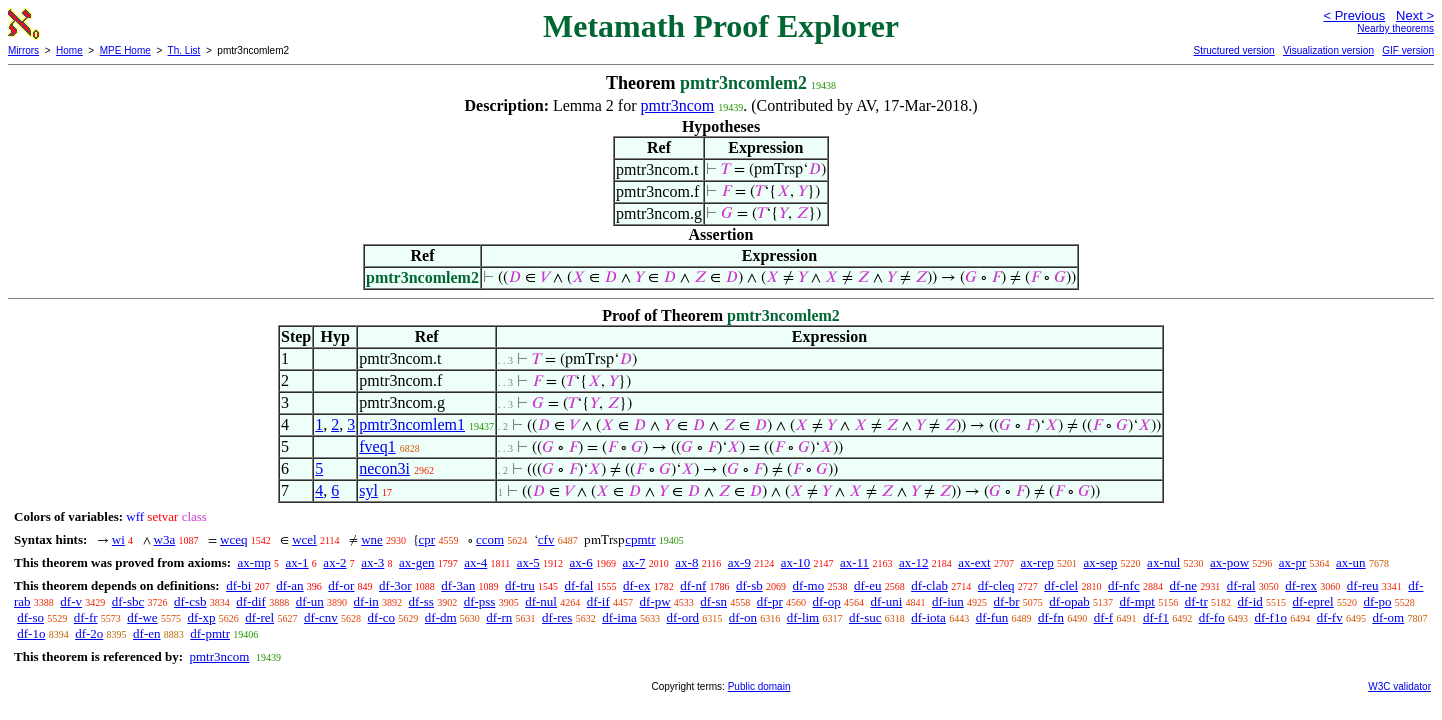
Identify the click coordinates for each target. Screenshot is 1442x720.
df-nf (693, 585)
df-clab (929, 585)
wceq (233, 539)
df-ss (421, 601)
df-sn (713, 601)
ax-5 (528, 562)
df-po (1377, 601)
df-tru (520, 585)
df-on (743, 617)
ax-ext (974, 562)
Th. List (184, 50)
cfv (546, 539)
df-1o (31, 633)
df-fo (1212, 617)
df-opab (1069, 601)
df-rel (259, 617)
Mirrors (23, 50)
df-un (310, 601)
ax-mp (254, 562)
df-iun (948, 601)
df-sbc (128, 601)
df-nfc (1124, 585)
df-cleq (996, 585)
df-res (557, 617)
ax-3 (372, 562)
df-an (289, 585)
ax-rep (1036, 562)
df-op (827, 601)
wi (118, 539)
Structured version (1233, 50)
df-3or (395, 585)
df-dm (441, 617)
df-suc (865, 617)
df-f (1104, 617)
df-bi (238, 585)
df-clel (1061, 585)
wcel (304, 539)
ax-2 (334, 562)
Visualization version (1328, 50)
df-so (30, 617)
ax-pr (1292, 562)
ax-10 (796, 562)
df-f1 (1156, 617)
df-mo (808, 585)
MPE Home (125, 50)
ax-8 (686, 562)
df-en (146, 633)
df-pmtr (210, 633)
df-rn (499, 617)
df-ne (1182, 585)
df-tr (1196, 601)
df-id (1249, 601)
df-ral (1241, 585)
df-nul (541, 601)
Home (69, 50)
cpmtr (640, 539)
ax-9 (739, 562)
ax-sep (1100, 562)
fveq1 (377, 446)
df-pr (770, 601)
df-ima (619, 617)
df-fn (1051, 617)
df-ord (683, 617)
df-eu (867, 585)
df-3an (458, 585)
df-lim (803, 617)
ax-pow (1229, 562)
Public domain (759, 686)
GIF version (1408, 50)
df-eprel (1313, 601)
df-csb (190, 601)
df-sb (749, 585)
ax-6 (581, 562)
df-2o (89, 633)
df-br (1007, 601)
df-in (366, 601)
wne (372, 539)
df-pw (655, 601)
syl (368, 490)
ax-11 (854, 562)
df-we (142, 617)
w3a (165, 539)
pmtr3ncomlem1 (412, 424)
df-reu (1363, 585)
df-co (381, 617)
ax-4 (475, 562)
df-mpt (1136, 601)
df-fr (86, 617)
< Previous (1354, 15)
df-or (341, 585)
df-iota (928, 617)
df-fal (578, 585)
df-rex (1301, 585)
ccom (490, 539)
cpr (427, 539)
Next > (1415, 15)
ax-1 (297, 562)
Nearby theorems (1395, 28)
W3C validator (1399, 686)
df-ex (636, 585)
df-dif (251, 601)
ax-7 (633, 562)
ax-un (1351, 562)
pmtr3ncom (678, 105)
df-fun (992, 617)
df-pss (480, 601)
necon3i (384, 468)
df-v (71, 601)
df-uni (886, 601)
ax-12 (914, 562)
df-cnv (321, 617)
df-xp (201, 617)
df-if (598, 601)
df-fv (1330, 617)
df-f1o (1270, 617)
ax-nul (1163, 562)
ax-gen (416, 562)
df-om (1388, 617)
